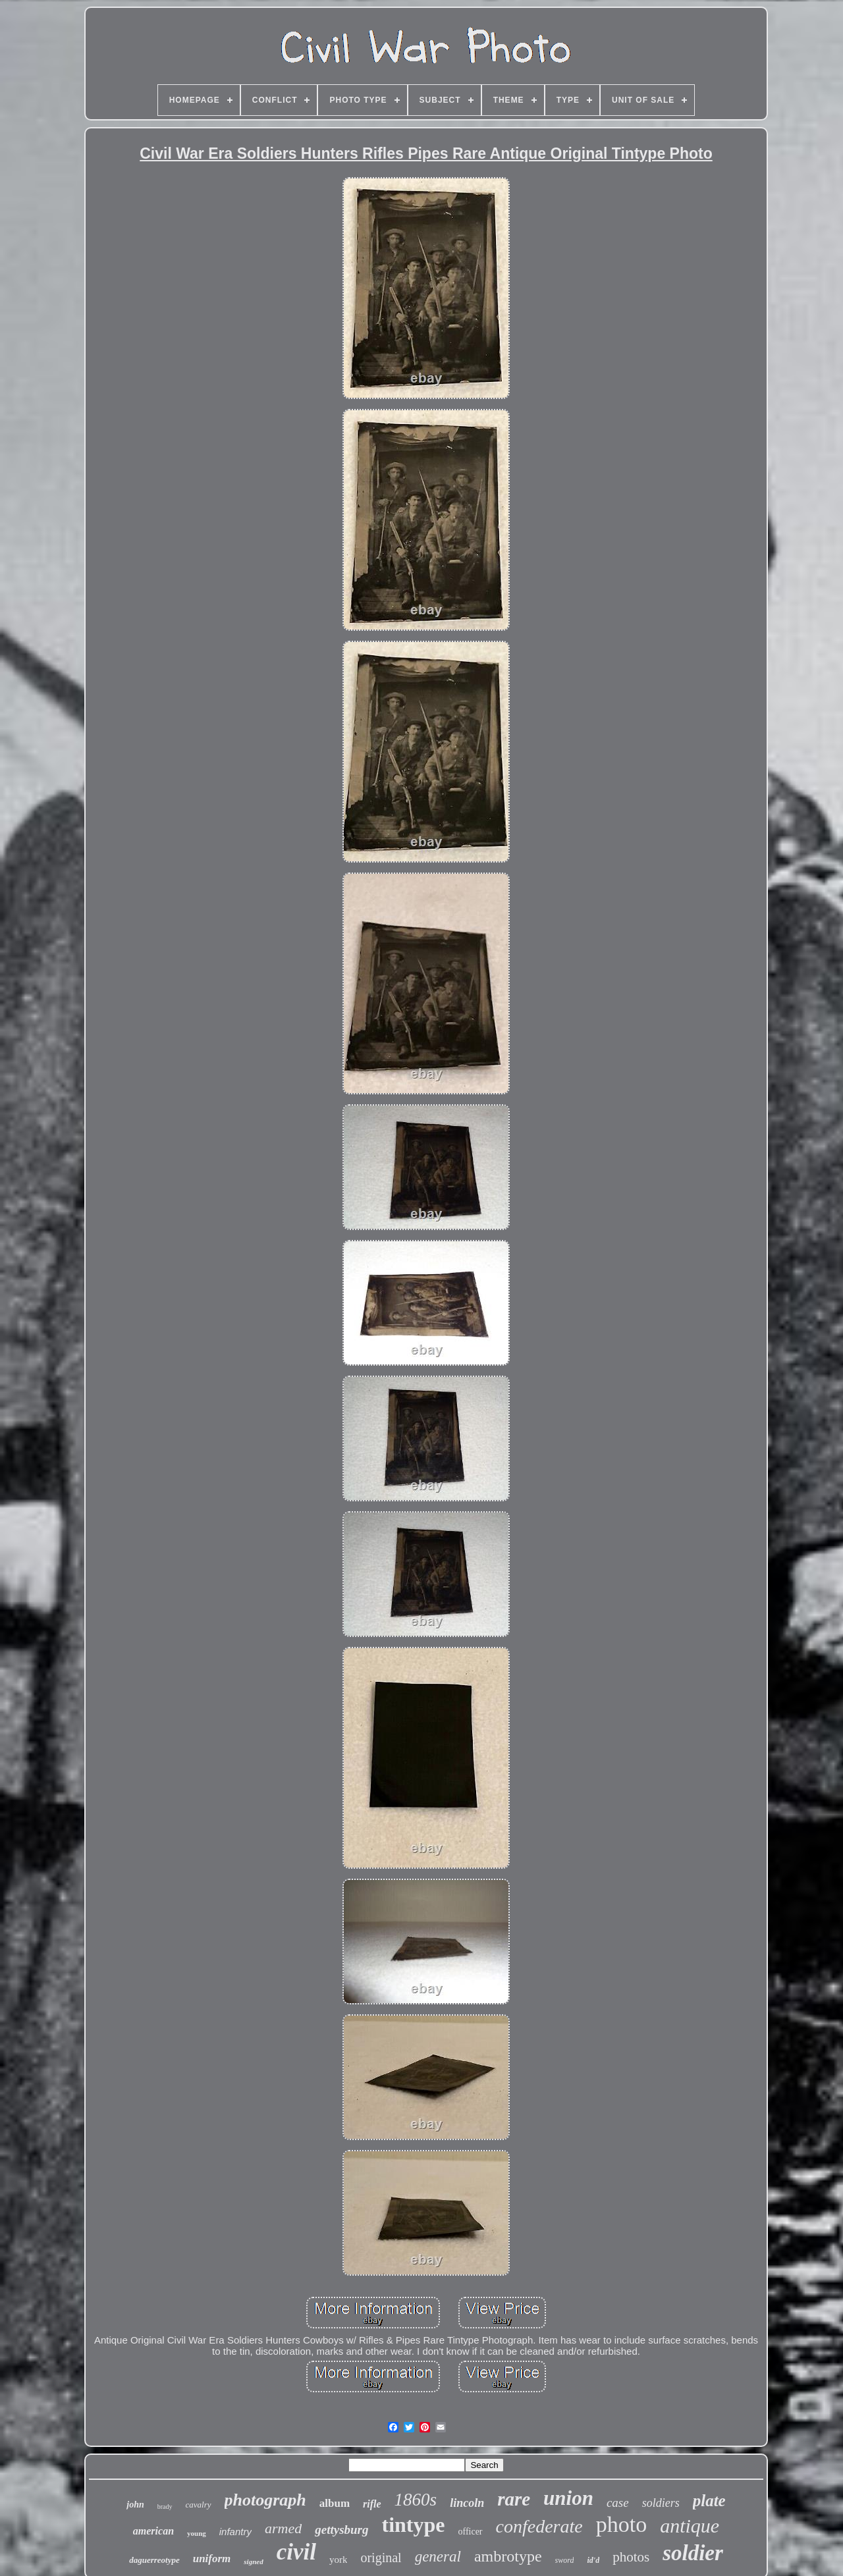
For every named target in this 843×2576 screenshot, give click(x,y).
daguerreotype (154, 2560)
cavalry (198, 2504)
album (334, 2503)
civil (296, 2552)
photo (621, 2524)
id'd (593, 2560)
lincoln (467, 2502)
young (196, 2533)
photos (630, 2557)
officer (470, 2531)
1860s (415, 2499)
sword (564, 2560)
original (380, 2557)
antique (689, 2525)
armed (283, 2528)
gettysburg (341, 2529)
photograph (265, 2499)
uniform (212, 2558)
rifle (372, 2503)
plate (709, 2500)
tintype (413, 2524)
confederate (539, 2526)
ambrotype (508, 2556)
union (568, 2497)
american (153, 2530)
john (135, 2504)
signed (253, 2561)
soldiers (661, 2502)
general (438, 2556)
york (338, 2559)
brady (165, 2506)
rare (513, 2498)
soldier (693, 2553)
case (618, 2502)
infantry (235, 2531)
